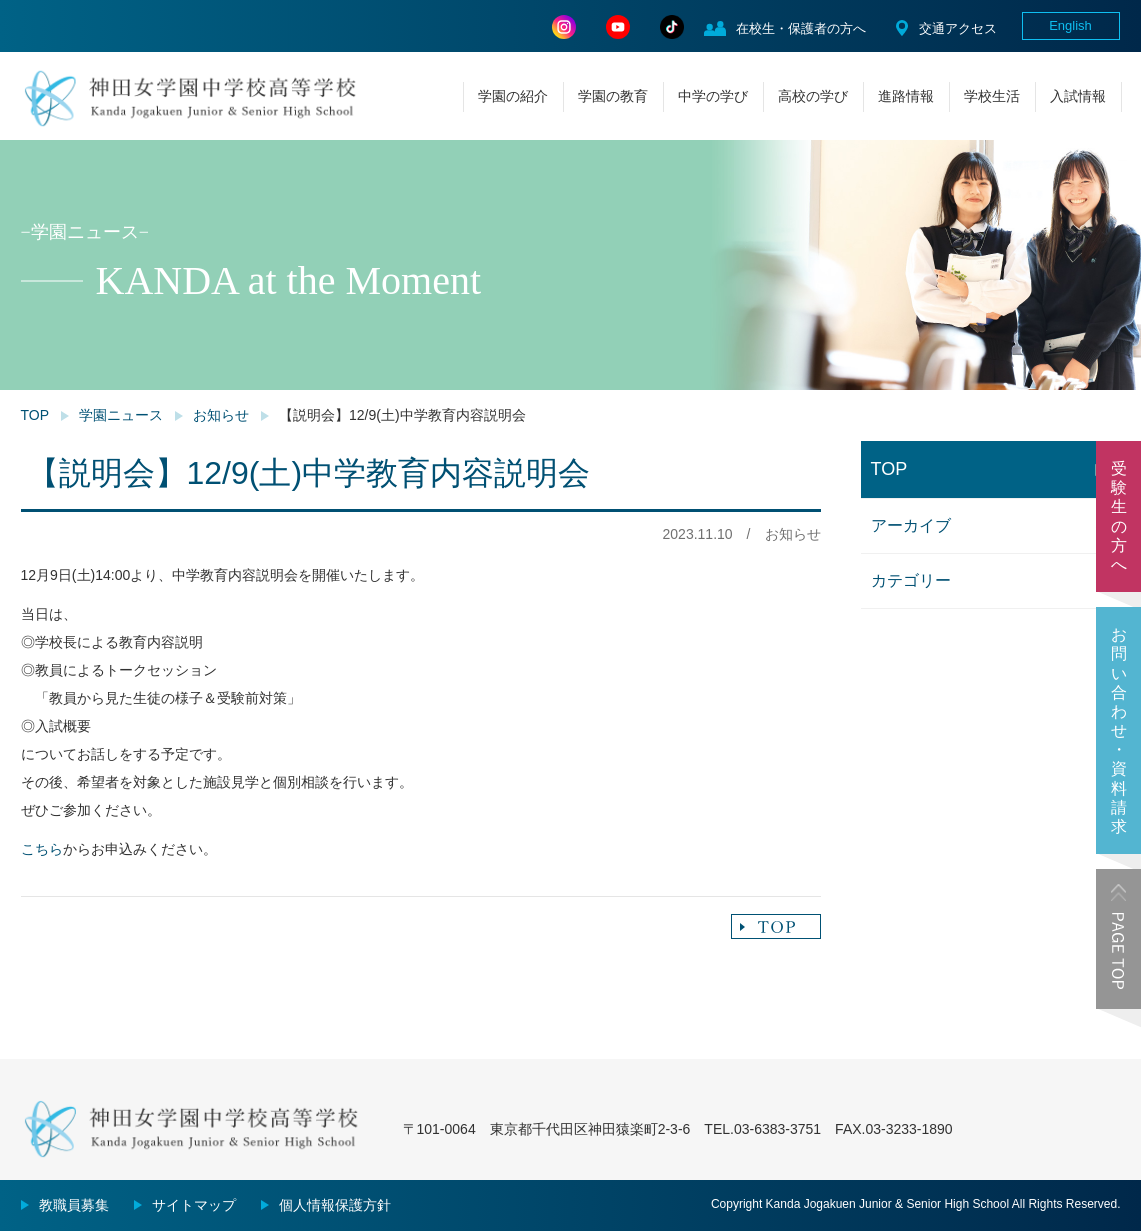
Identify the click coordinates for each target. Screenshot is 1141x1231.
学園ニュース (121, 415)
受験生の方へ (1119, 516)
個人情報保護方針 (335, 1205)
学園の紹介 (513, 96)
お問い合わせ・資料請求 (1119, 730)
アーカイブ (911, 525)
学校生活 (992, 96)
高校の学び (813, 96)
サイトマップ (194, 1205)
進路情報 (906, 96)
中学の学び (713, 96)
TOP (35, 415)
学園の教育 (613, 96)
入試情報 (1078, 96)
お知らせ (221, 415)
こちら (42, 849)
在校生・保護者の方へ (801, 28)
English (1070, 25)
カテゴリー (911, 580)
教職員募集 (74, 1205)
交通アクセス (958, 28)
